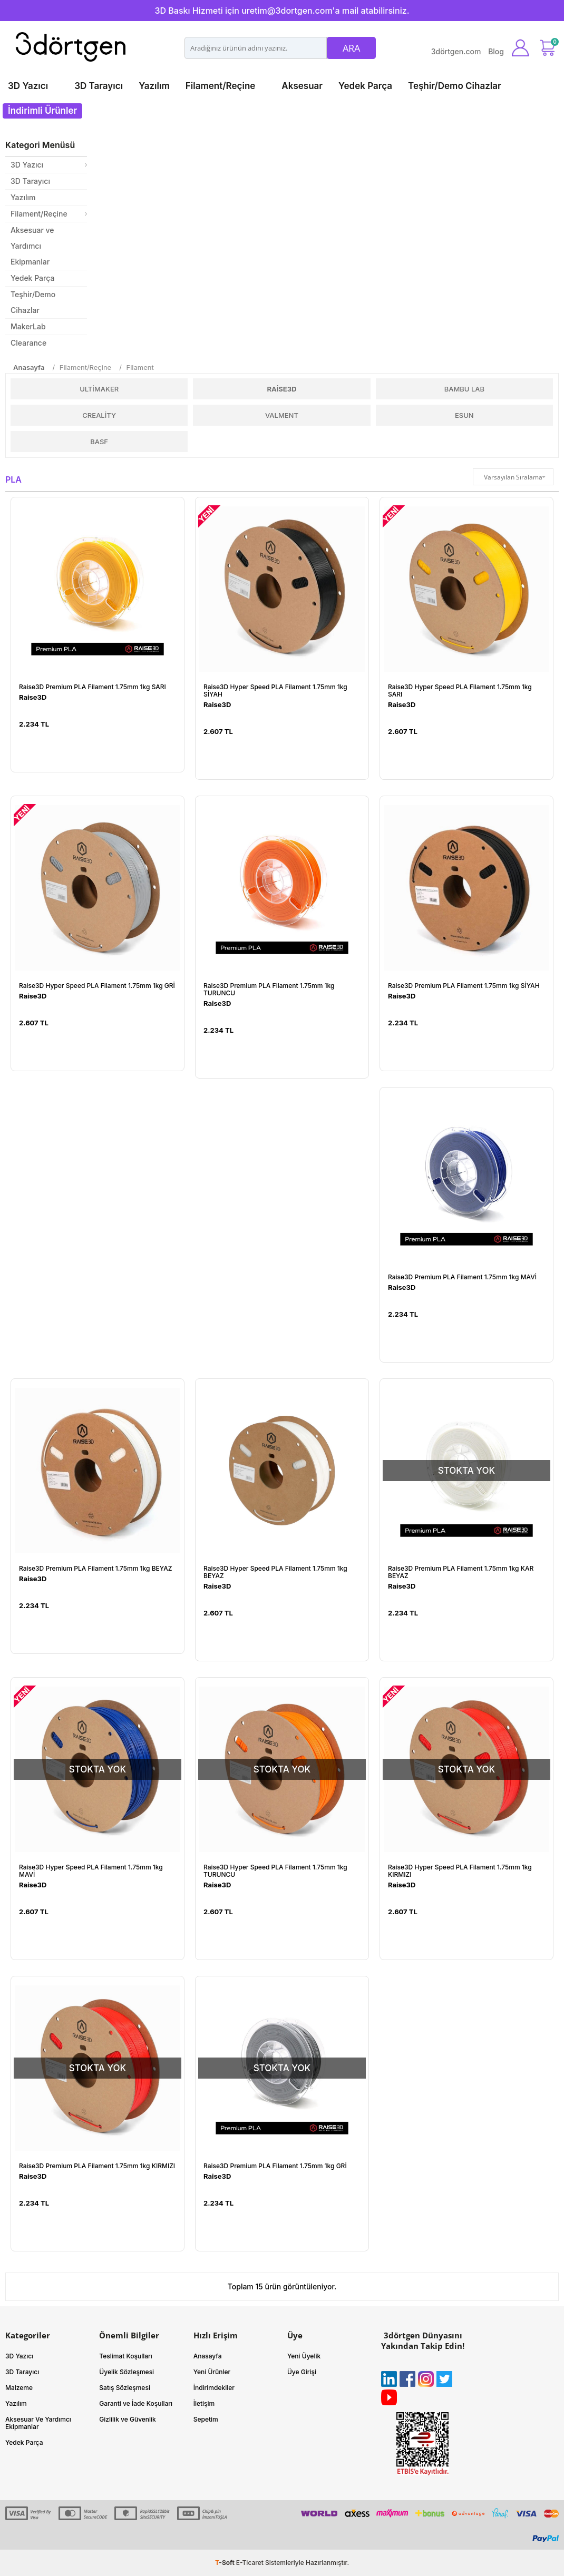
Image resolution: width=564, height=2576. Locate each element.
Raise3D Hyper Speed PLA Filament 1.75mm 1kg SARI (460, 690)
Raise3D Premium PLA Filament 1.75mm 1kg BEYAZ (95, 1568)
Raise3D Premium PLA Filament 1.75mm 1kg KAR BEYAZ (460, 1572)
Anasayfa (207, 2356)
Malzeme (19, 2388)
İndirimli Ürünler (42, 110)
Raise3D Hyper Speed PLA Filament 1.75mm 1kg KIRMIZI (460, 1871)
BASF (99, 441)
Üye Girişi (301, 2372)
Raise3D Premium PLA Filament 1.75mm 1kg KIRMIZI (97, 2166)
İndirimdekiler (214, 2388)
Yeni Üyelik (303, 2356)
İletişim (204, 2403)
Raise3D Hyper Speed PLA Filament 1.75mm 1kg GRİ (97, 986)
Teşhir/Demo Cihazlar (454, 86)
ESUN (464, 415)
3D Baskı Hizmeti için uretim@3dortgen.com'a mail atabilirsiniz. (281, 10)
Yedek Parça (365, 86)
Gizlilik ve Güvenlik (127, 2419)
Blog (496, 51)
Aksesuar (302, 86)
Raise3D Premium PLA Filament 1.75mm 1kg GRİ (275, 2166)
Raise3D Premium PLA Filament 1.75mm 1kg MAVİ (462, 1277)
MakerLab (28, 326)
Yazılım (154, 86)
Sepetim (205, 2419)
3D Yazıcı (28, 86)
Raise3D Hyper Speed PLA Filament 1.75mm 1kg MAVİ (91, 1871)
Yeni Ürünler (211, 2372)
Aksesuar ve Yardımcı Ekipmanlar (32, 246)
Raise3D (281, 389)
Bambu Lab (464, 389)
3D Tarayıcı (98, 86)
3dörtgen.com (456, 51)
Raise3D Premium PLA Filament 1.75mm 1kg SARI (92, 687)
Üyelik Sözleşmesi (126, 2372)
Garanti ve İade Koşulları (135, 2403)
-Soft (225, 2563)
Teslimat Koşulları (125, 2356)
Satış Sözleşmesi (124, 2388)
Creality (99, 415)
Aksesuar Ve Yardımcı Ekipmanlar (38, 2423)
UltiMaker (99, 389)
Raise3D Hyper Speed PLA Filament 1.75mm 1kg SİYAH (275, 690)
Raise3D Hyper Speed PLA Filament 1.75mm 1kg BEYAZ (275, 1572)
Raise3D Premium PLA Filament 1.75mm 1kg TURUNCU (268, 989)
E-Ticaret (250, 2563)
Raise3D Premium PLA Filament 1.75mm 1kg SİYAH (464, 986)
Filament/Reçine (221, 86)
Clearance (28, 342)
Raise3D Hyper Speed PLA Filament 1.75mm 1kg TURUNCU (275, 1871)
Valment (281, 415)
